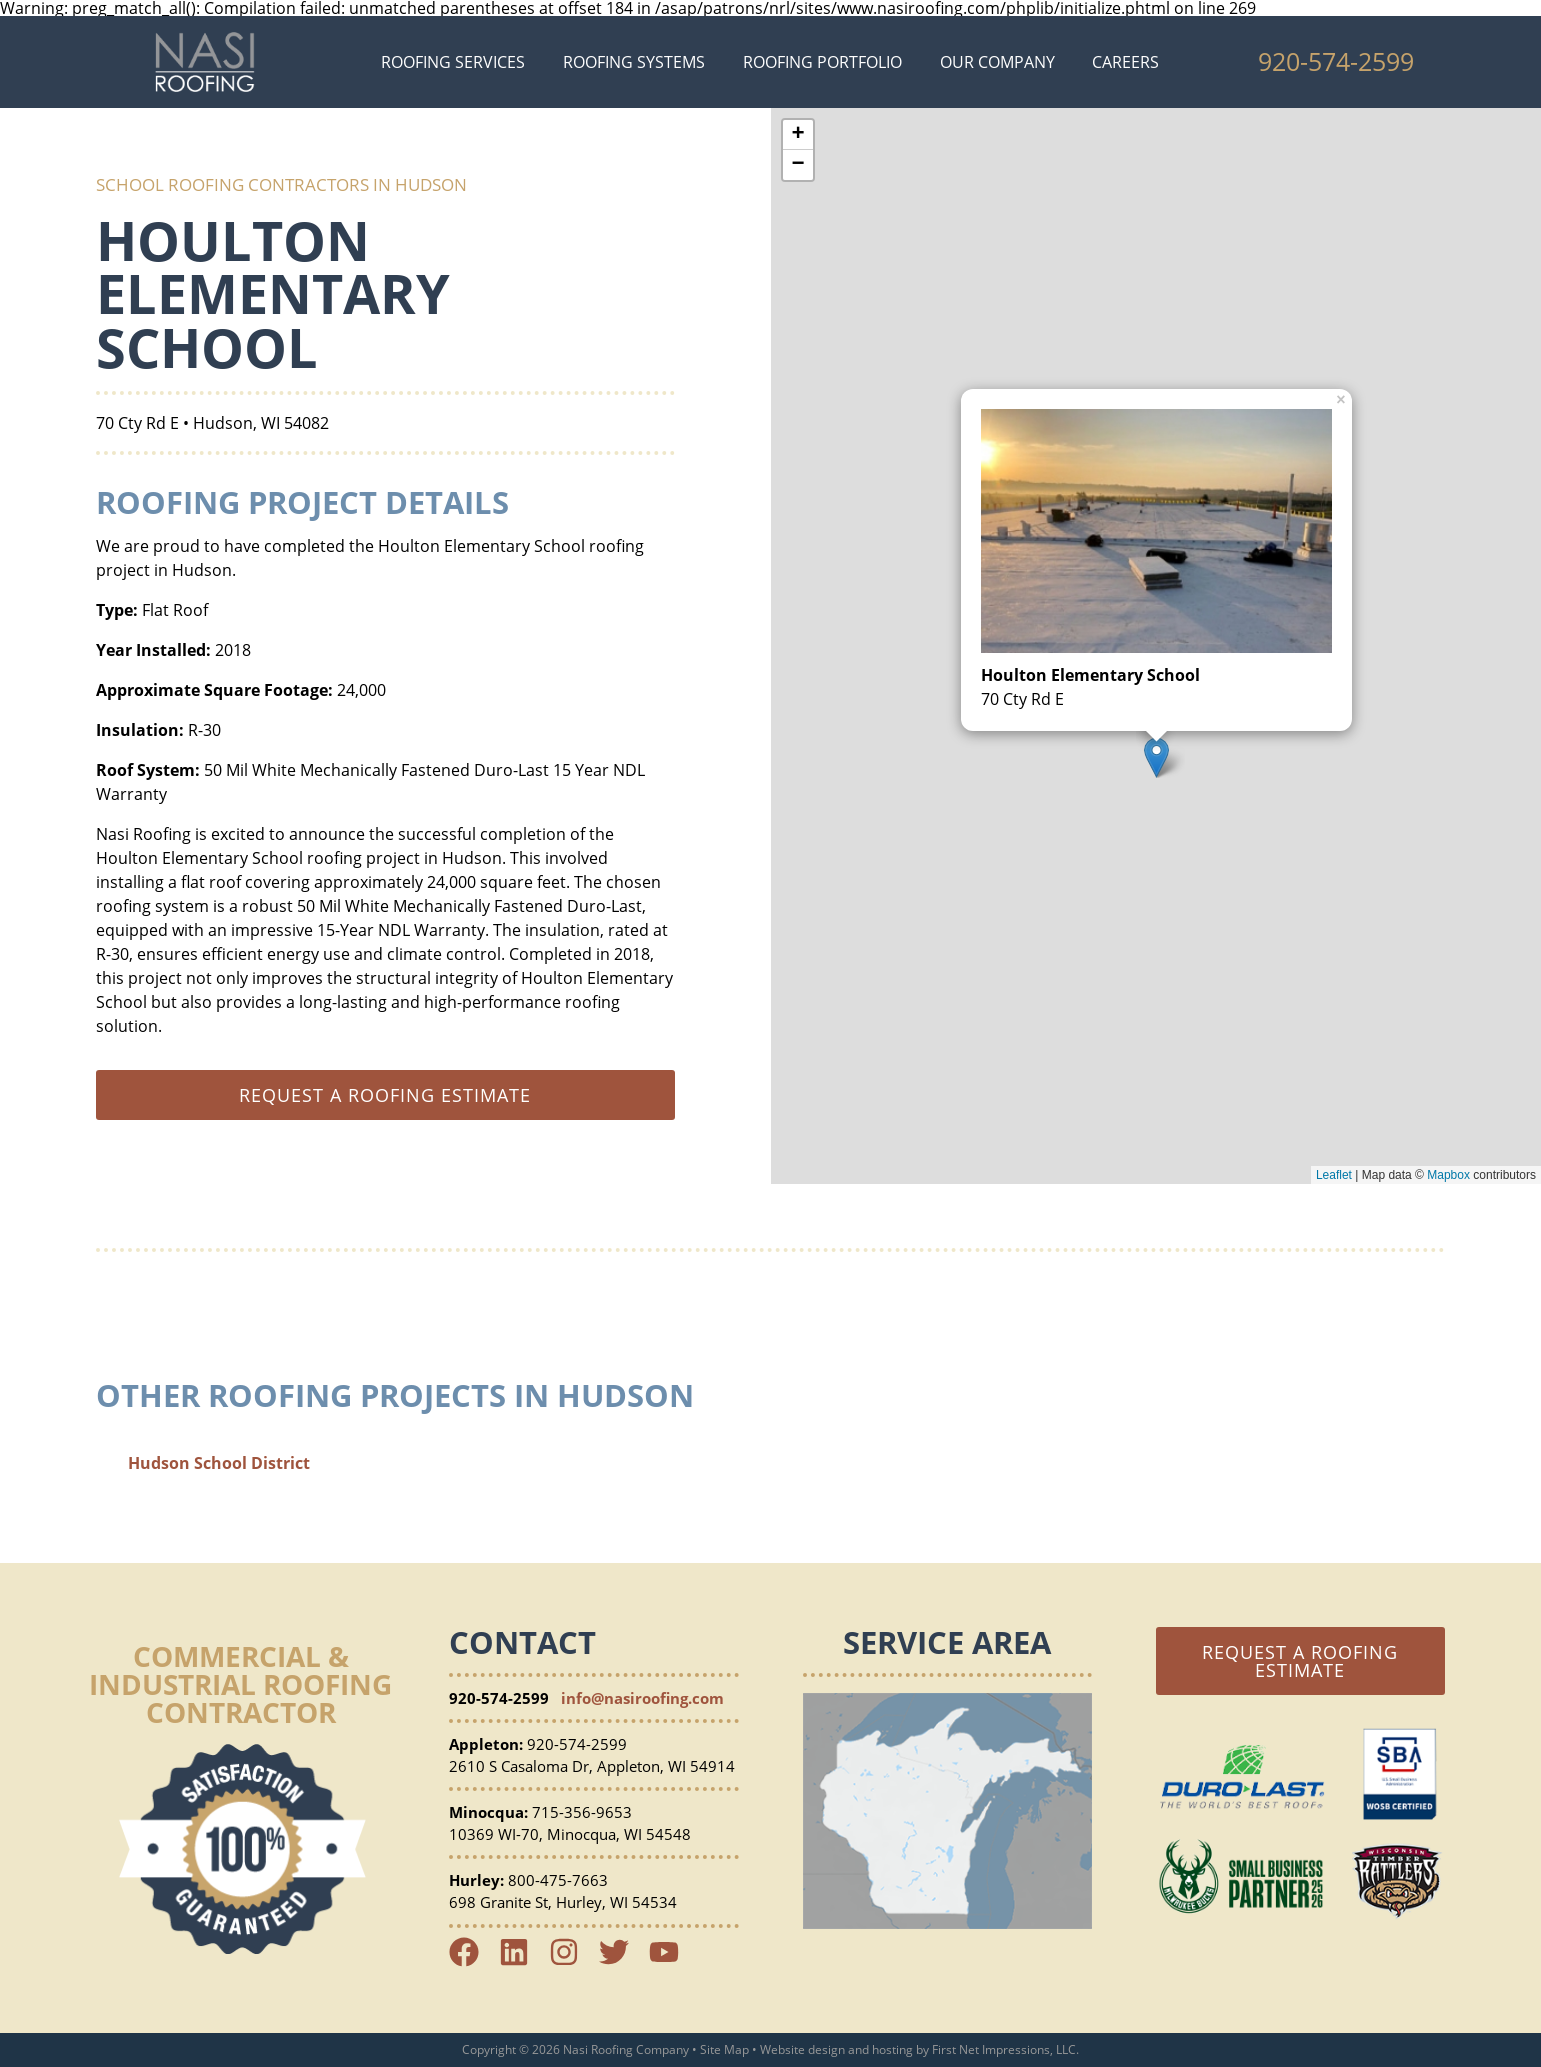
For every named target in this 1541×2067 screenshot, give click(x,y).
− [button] (797, 165)
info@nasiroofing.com (642, 1698)
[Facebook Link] (472, 1961)
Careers (1125, 62)
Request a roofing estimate (385, 1095)
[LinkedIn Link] (522, 1961)
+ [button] (797, 135)
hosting (892, 2049)
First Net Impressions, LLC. (1005, 2049)
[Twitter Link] (622, 1961)
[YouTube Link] (672, 1961)
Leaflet (1334, 1175)
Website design (802, 2049)
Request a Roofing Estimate (1300, 1661)
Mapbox (1448, 1175)
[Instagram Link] (572, 1961)
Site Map (724, 2049)
